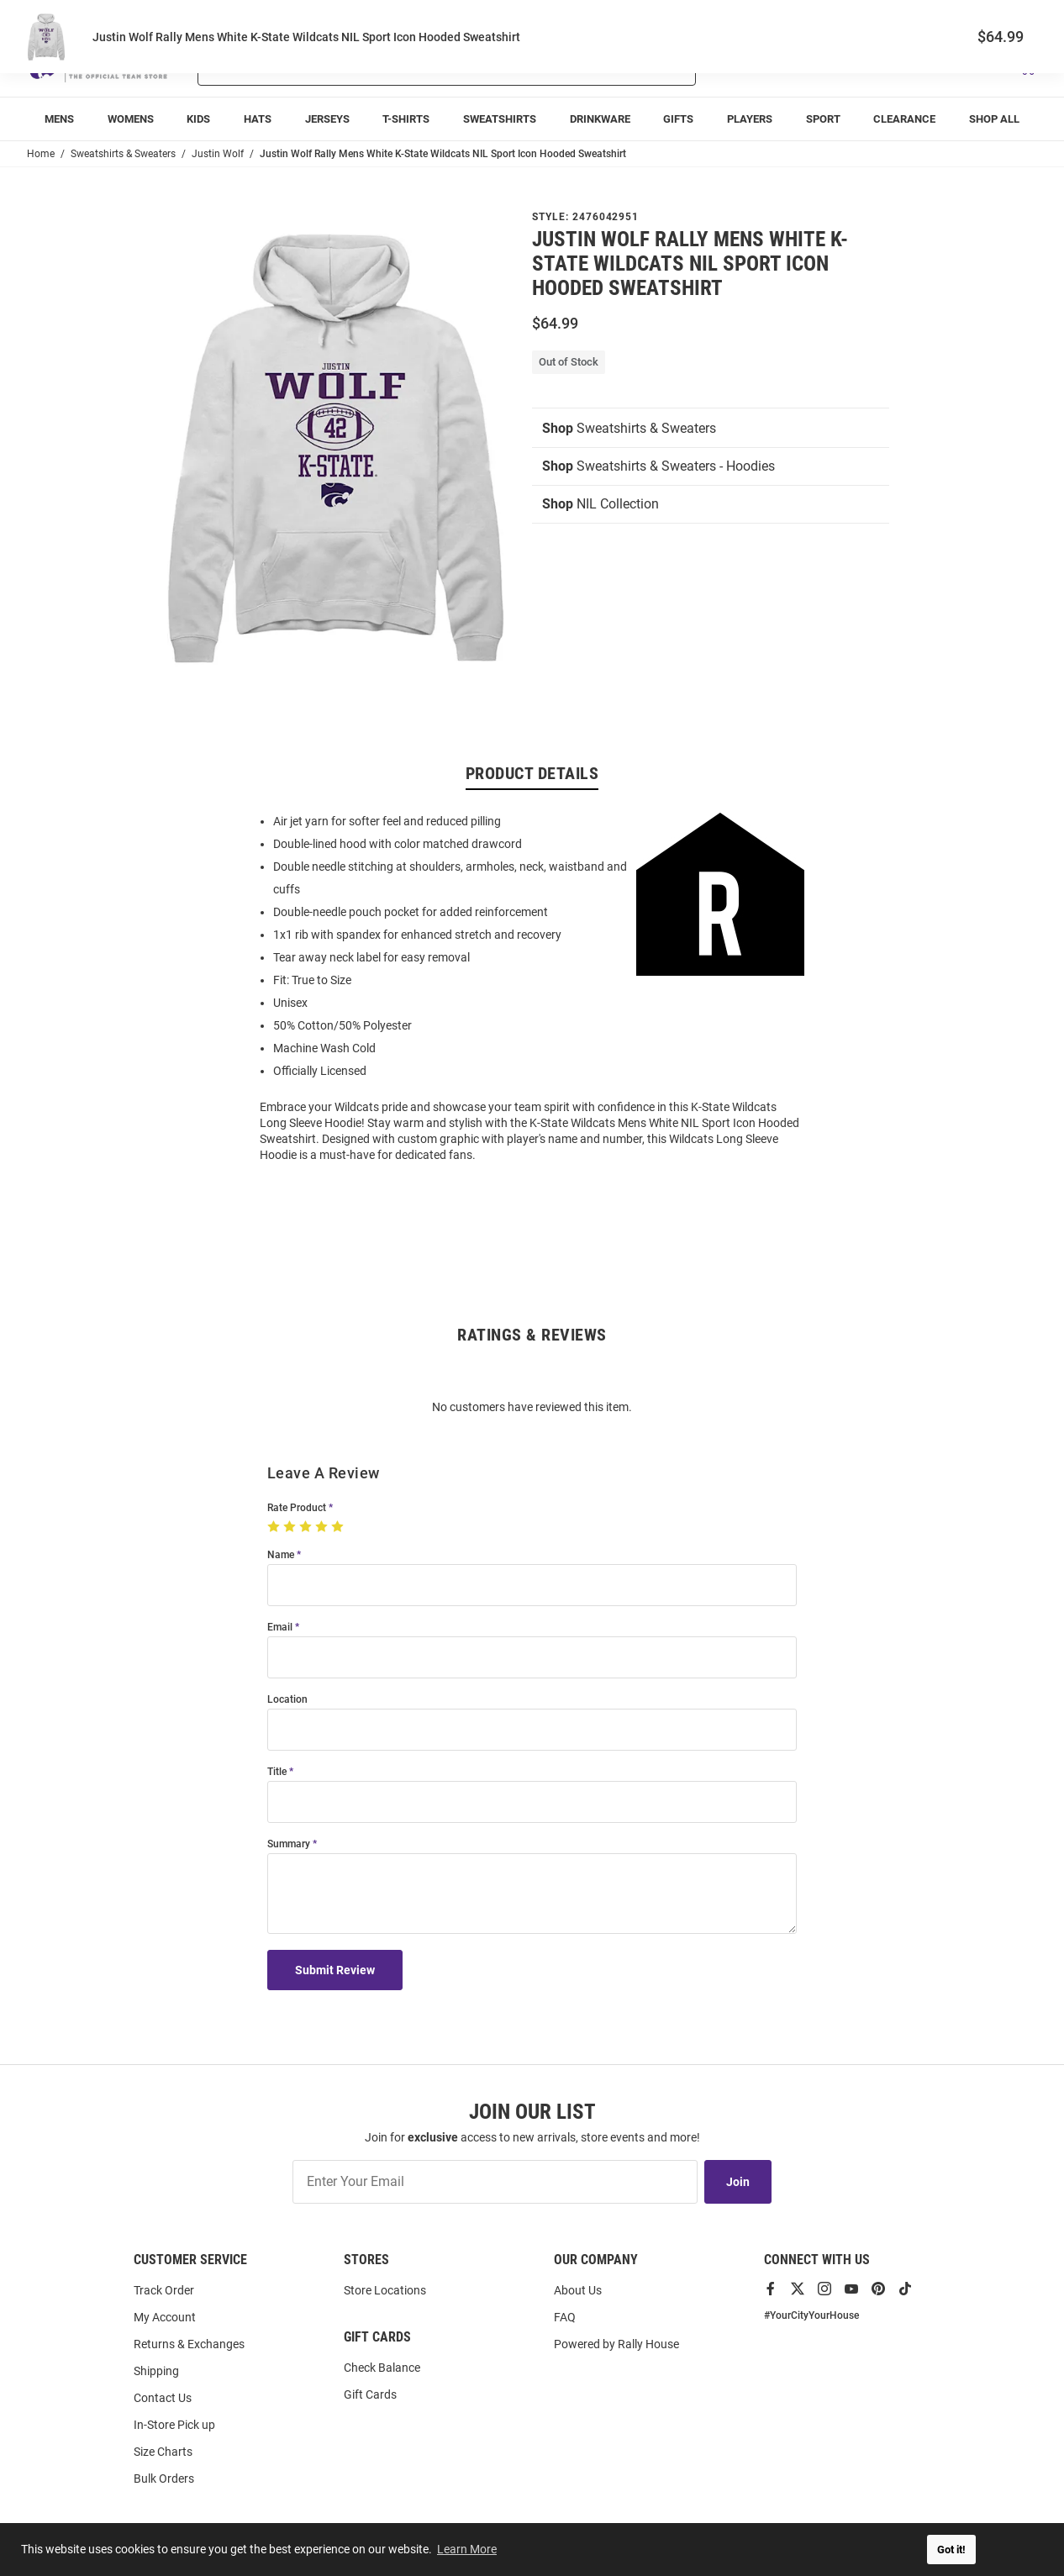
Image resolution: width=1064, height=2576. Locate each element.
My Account (165, 2317)
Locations (1013, 17)
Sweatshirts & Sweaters (629, 428)
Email (279, 1627)
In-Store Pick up (174, 2424)
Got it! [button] (951, 2549)
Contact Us (163, 2398)
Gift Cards (370, 2394)
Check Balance (382, 2367)
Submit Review (335, 1970)
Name (280, 1555)
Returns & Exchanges (189, 2344)
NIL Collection (600, 504)
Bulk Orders (164, 2478)
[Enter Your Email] (495, 2182)
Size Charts (163, 2451)
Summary (288, 1844)
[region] (532, 986)
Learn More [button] (467, 2549)
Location (287, 1699)
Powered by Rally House (616, 2344)
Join (738, 2182)
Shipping (156, 2371)
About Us (578, 2290)
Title (277, 1772)
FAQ (565, 2317)
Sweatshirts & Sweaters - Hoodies (658, 466)
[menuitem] (59, 118)
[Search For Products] (402, 65)
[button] (837, 65)
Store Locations (385, 2290)
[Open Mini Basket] (1026, 65)
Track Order (912, 17)
